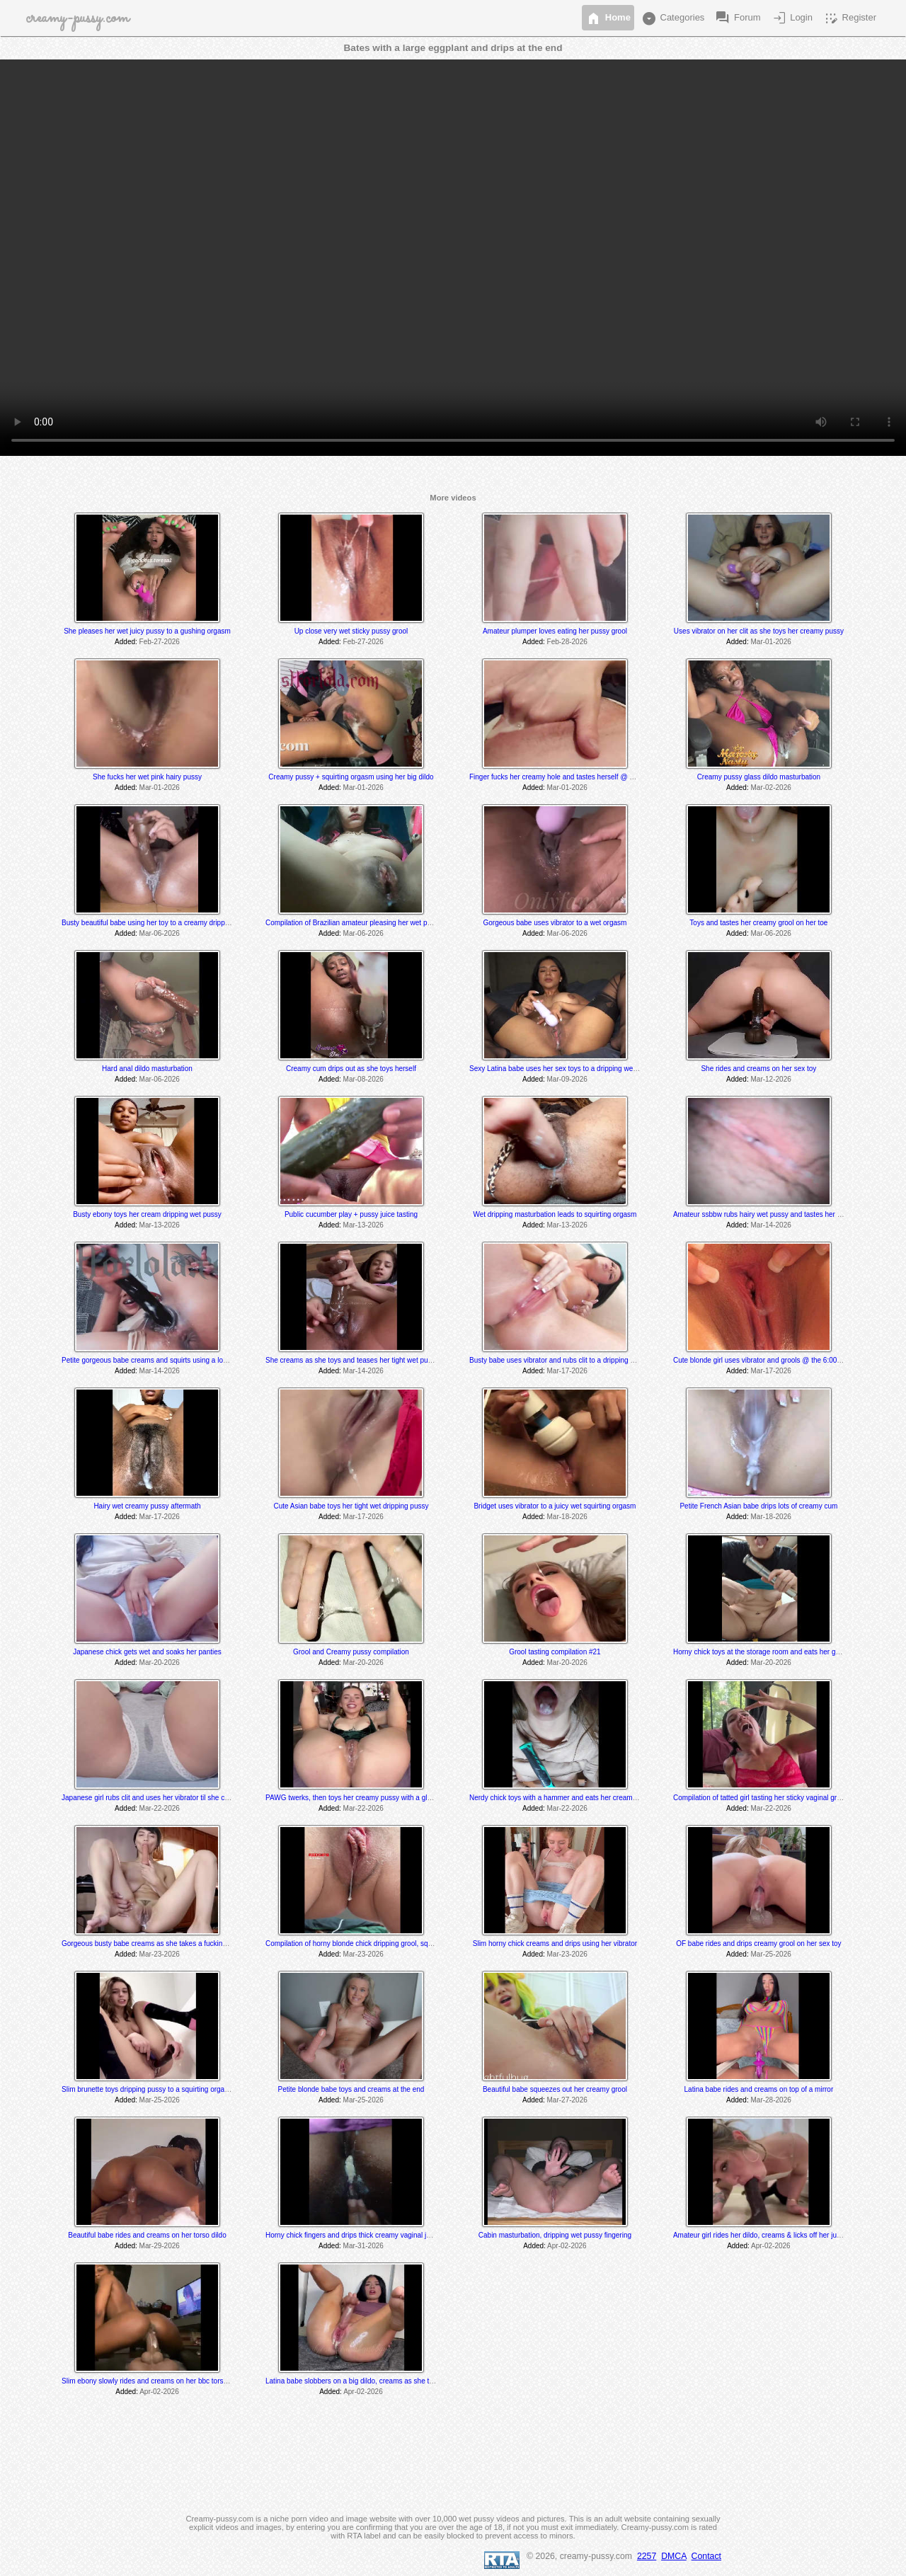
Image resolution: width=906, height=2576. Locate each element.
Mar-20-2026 (159, 1662)
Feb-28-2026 (567, 642)
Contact (706, 2556)
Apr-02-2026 (567, 2246)
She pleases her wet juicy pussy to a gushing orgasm (147, 631)
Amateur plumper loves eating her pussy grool (555, 631)
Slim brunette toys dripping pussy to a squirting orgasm (148, 2089)
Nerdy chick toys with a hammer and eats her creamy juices (562, 1798)
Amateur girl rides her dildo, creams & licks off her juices (761, 2235)
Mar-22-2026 (159, 1808)
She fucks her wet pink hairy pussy (147, 777)
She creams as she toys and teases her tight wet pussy (352, 1360)
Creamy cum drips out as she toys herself (351, 1068)
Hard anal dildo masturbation (147, 1068)
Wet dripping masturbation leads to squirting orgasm (554, 1214)
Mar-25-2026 (771, 1954)
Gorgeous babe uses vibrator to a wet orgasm (554, 923)
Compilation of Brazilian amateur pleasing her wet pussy (353, 923)
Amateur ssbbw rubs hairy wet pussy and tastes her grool (763, 1214)
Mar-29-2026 (159, 2246)
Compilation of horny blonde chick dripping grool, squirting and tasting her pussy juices (401, 1943)
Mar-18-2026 (567, 1517)
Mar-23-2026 (159, 1954)
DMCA (674, 2556)
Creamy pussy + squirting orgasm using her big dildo (350, 777)
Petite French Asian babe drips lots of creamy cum (758, 1506)
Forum (737, 18)
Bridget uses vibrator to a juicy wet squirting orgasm (555, 1506)
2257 (646, 2556)
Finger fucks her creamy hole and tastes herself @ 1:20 (556, 777)
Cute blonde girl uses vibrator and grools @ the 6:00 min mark (770, 1360)
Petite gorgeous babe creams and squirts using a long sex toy (159, 1360)
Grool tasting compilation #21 (555, 1652)
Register (849, 18)
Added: (126, 642)
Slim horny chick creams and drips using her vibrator (555, 1943)
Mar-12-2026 (771, 1079)
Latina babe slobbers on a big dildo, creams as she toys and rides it (371, 2381)
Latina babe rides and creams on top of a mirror (759, 2089)
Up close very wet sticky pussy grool (351, 631)
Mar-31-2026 (363, 2246)
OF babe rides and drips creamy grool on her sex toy (758, 1943)
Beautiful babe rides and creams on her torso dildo (147, 2235)
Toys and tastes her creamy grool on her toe (758, 923)
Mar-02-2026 (771, 787)
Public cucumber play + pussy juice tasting (351, 1214)
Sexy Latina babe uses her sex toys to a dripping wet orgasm (564, 1068)
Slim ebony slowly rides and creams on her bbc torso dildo (153, 2381)
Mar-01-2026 (771, 642)
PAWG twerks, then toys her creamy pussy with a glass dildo (360, 1798)
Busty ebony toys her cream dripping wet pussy (147, 1214)
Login (792, 18)
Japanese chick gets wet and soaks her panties (147, 1652)
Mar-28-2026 (771, 2100)
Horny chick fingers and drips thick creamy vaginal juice (352, 2235)
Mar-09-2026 (567, 1079)
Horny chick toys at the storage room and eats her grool (760, 1652)
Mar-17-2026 (567, 1371)
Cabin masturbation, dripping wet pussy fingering (554, 2235)
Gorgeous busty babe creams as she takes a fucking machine (158, 1943)
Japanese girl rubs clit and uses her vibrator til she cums (150, 1798)
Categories (672, 18)
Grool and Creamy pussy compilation (351, 1652)
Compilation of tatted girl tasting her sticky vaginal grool (760, 1798)
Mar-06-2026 (159, 933)
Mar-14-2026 (771, 1225)
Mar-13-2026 (159, 1225)
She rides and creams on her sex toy (758, 1068)
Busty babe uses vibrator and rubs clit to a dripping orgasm (561, 1360)
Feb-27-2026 (159, 642)
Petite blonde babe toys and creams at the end (351, 2089)
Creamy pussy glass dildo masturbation (759, 777)
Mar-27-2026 (567, 2100)
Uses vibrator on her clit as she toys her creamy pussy (759, 631)
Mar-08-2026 (363, 1079)
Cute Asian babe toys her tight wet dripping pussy (350, 1506)
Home (608, 18)
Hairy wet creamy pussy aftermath (146, 1506)
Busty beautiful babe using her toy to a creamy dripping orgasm (161, 923)
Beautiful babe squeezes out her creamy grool (555, 2089)
